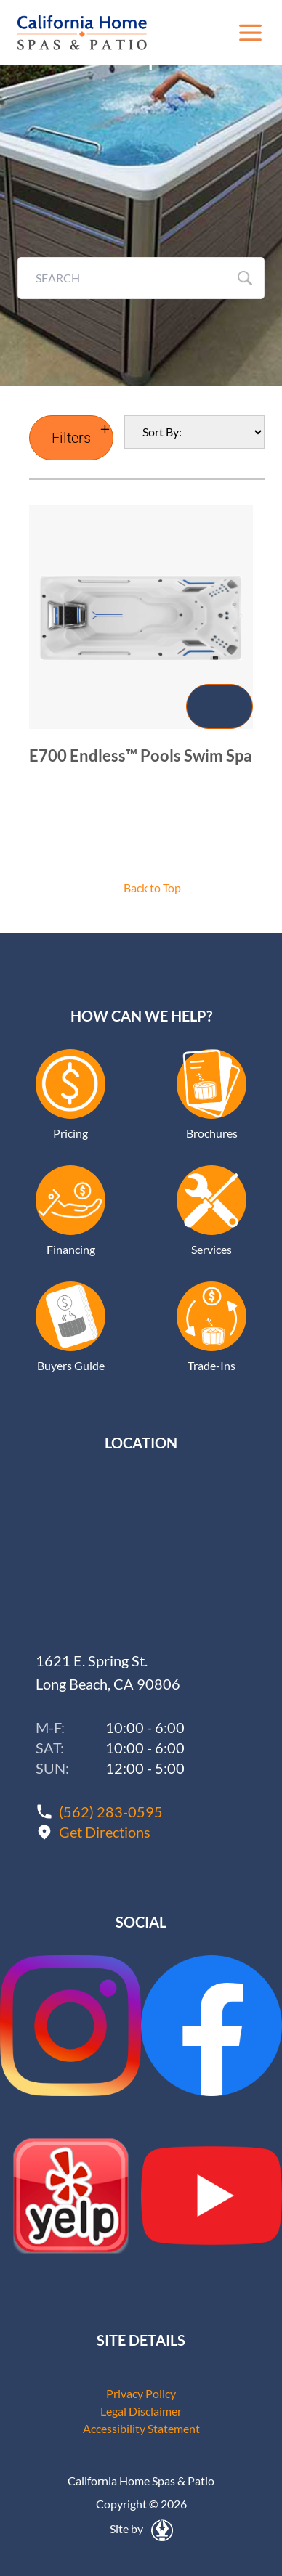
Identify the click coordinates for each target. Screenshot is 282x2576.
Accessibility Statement (141, 2428)
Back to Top (152, 887)
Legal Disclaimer (141, 2411)
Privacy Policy (141, 2393)
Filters (71, 438)
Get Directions (104, 1832)
